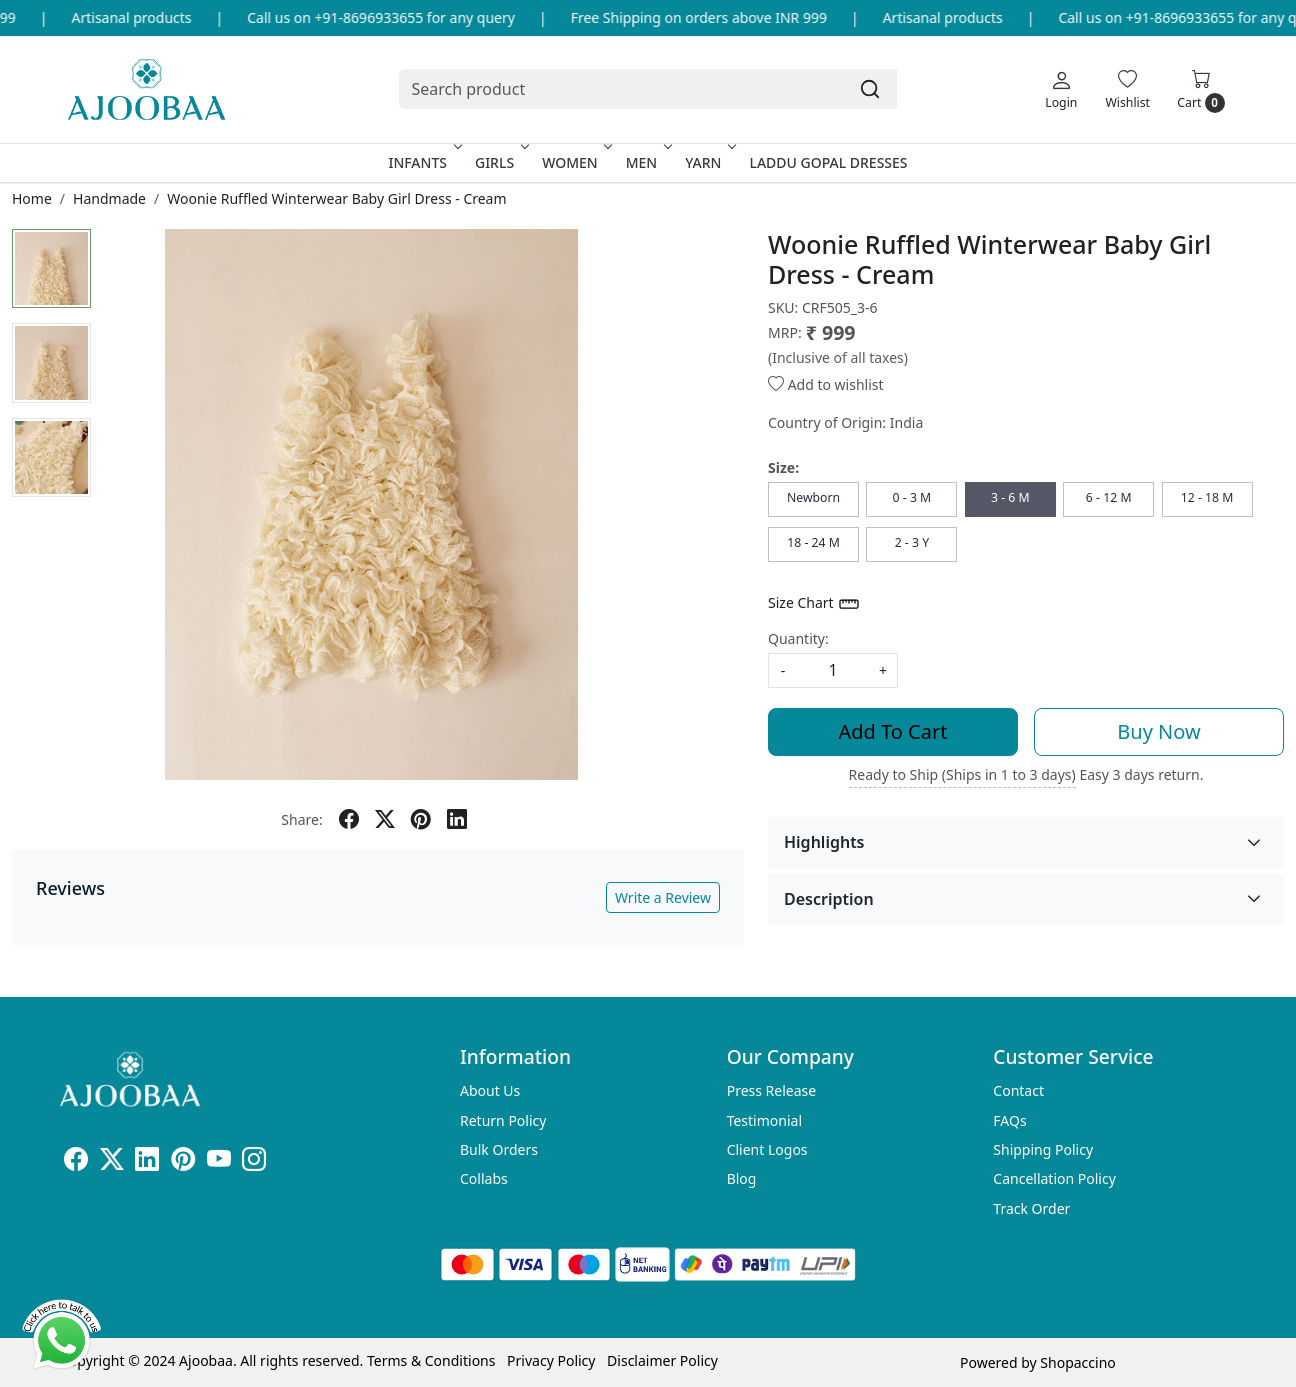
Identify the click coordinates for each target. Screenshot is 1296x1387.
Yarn (708, 162)
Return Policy (503, 1120)
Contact (1018, 1090)
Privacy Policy (551, 1360)
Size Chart (814, 604)
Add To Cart (893, 731)
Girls (500, 162)
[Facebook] (76, 1162)
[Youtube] (219, 1162)
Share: (301, 819)
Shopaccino (1077, 1362)
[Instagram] (254, 1162)
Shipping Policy (1043, 1149)
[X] (112, 1162)
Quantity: (798, 638)
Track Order (1031, 1208)
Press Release (772, 1090)
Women (575, 162)
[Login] (1061, 89)
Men (647, 162)
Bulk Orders (499, 1149)
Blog (742, 1178)
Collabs (484, 1178)
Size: (783, 467)
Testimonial (764, 1120)
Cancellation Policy (1054, 1178)
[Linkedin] (147, 1162)
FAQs (1009, 1120)
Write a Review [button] (663, 897)
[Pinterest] (183, 1162)
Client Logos (767, 1149)
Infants (423, 162)
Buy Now (1158, 731)
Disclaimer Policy (662, 1360)
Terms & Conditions (431, 1360)
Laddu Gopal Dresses (828, 162)
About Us (490, 1090)
